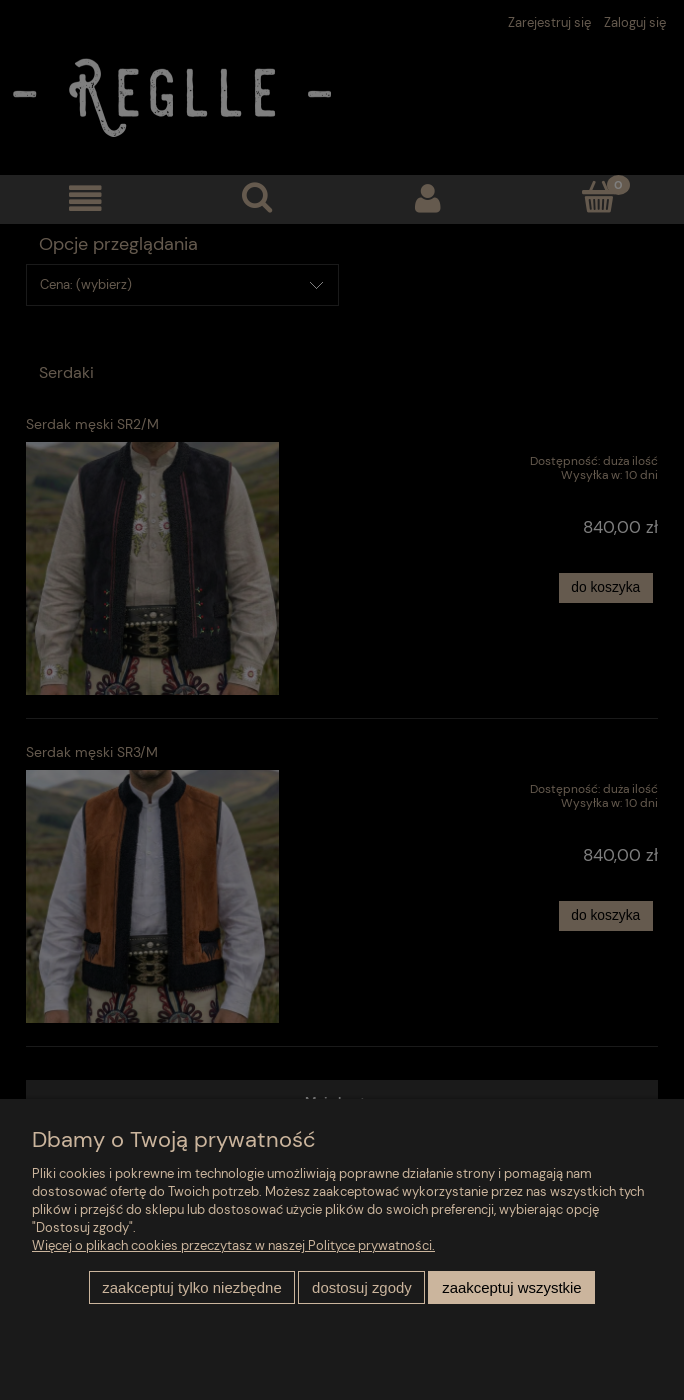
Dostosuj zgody (362, 1287)
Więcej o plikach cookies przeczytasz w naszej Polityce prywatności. (233, 1245)
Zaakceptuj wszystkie (511, 1287)
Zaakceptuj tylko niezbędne (191, 1287)
